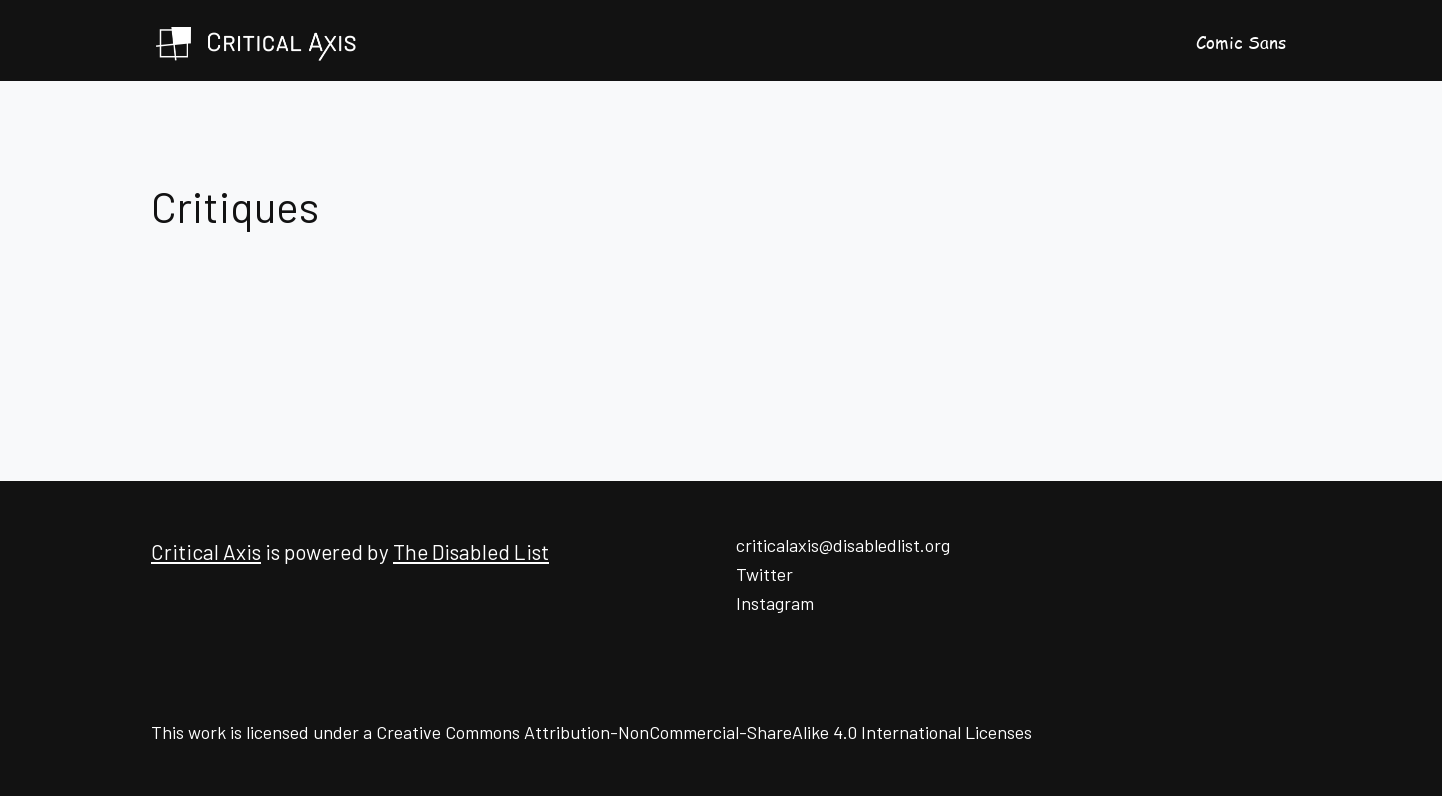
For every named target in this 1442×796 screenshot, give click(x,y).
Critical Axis (206, 551)
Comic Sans (1241, 42)
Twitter (764, 574)
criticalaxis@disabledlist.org (843, 545)
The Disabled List (471, 551)
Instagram (775, 603)
